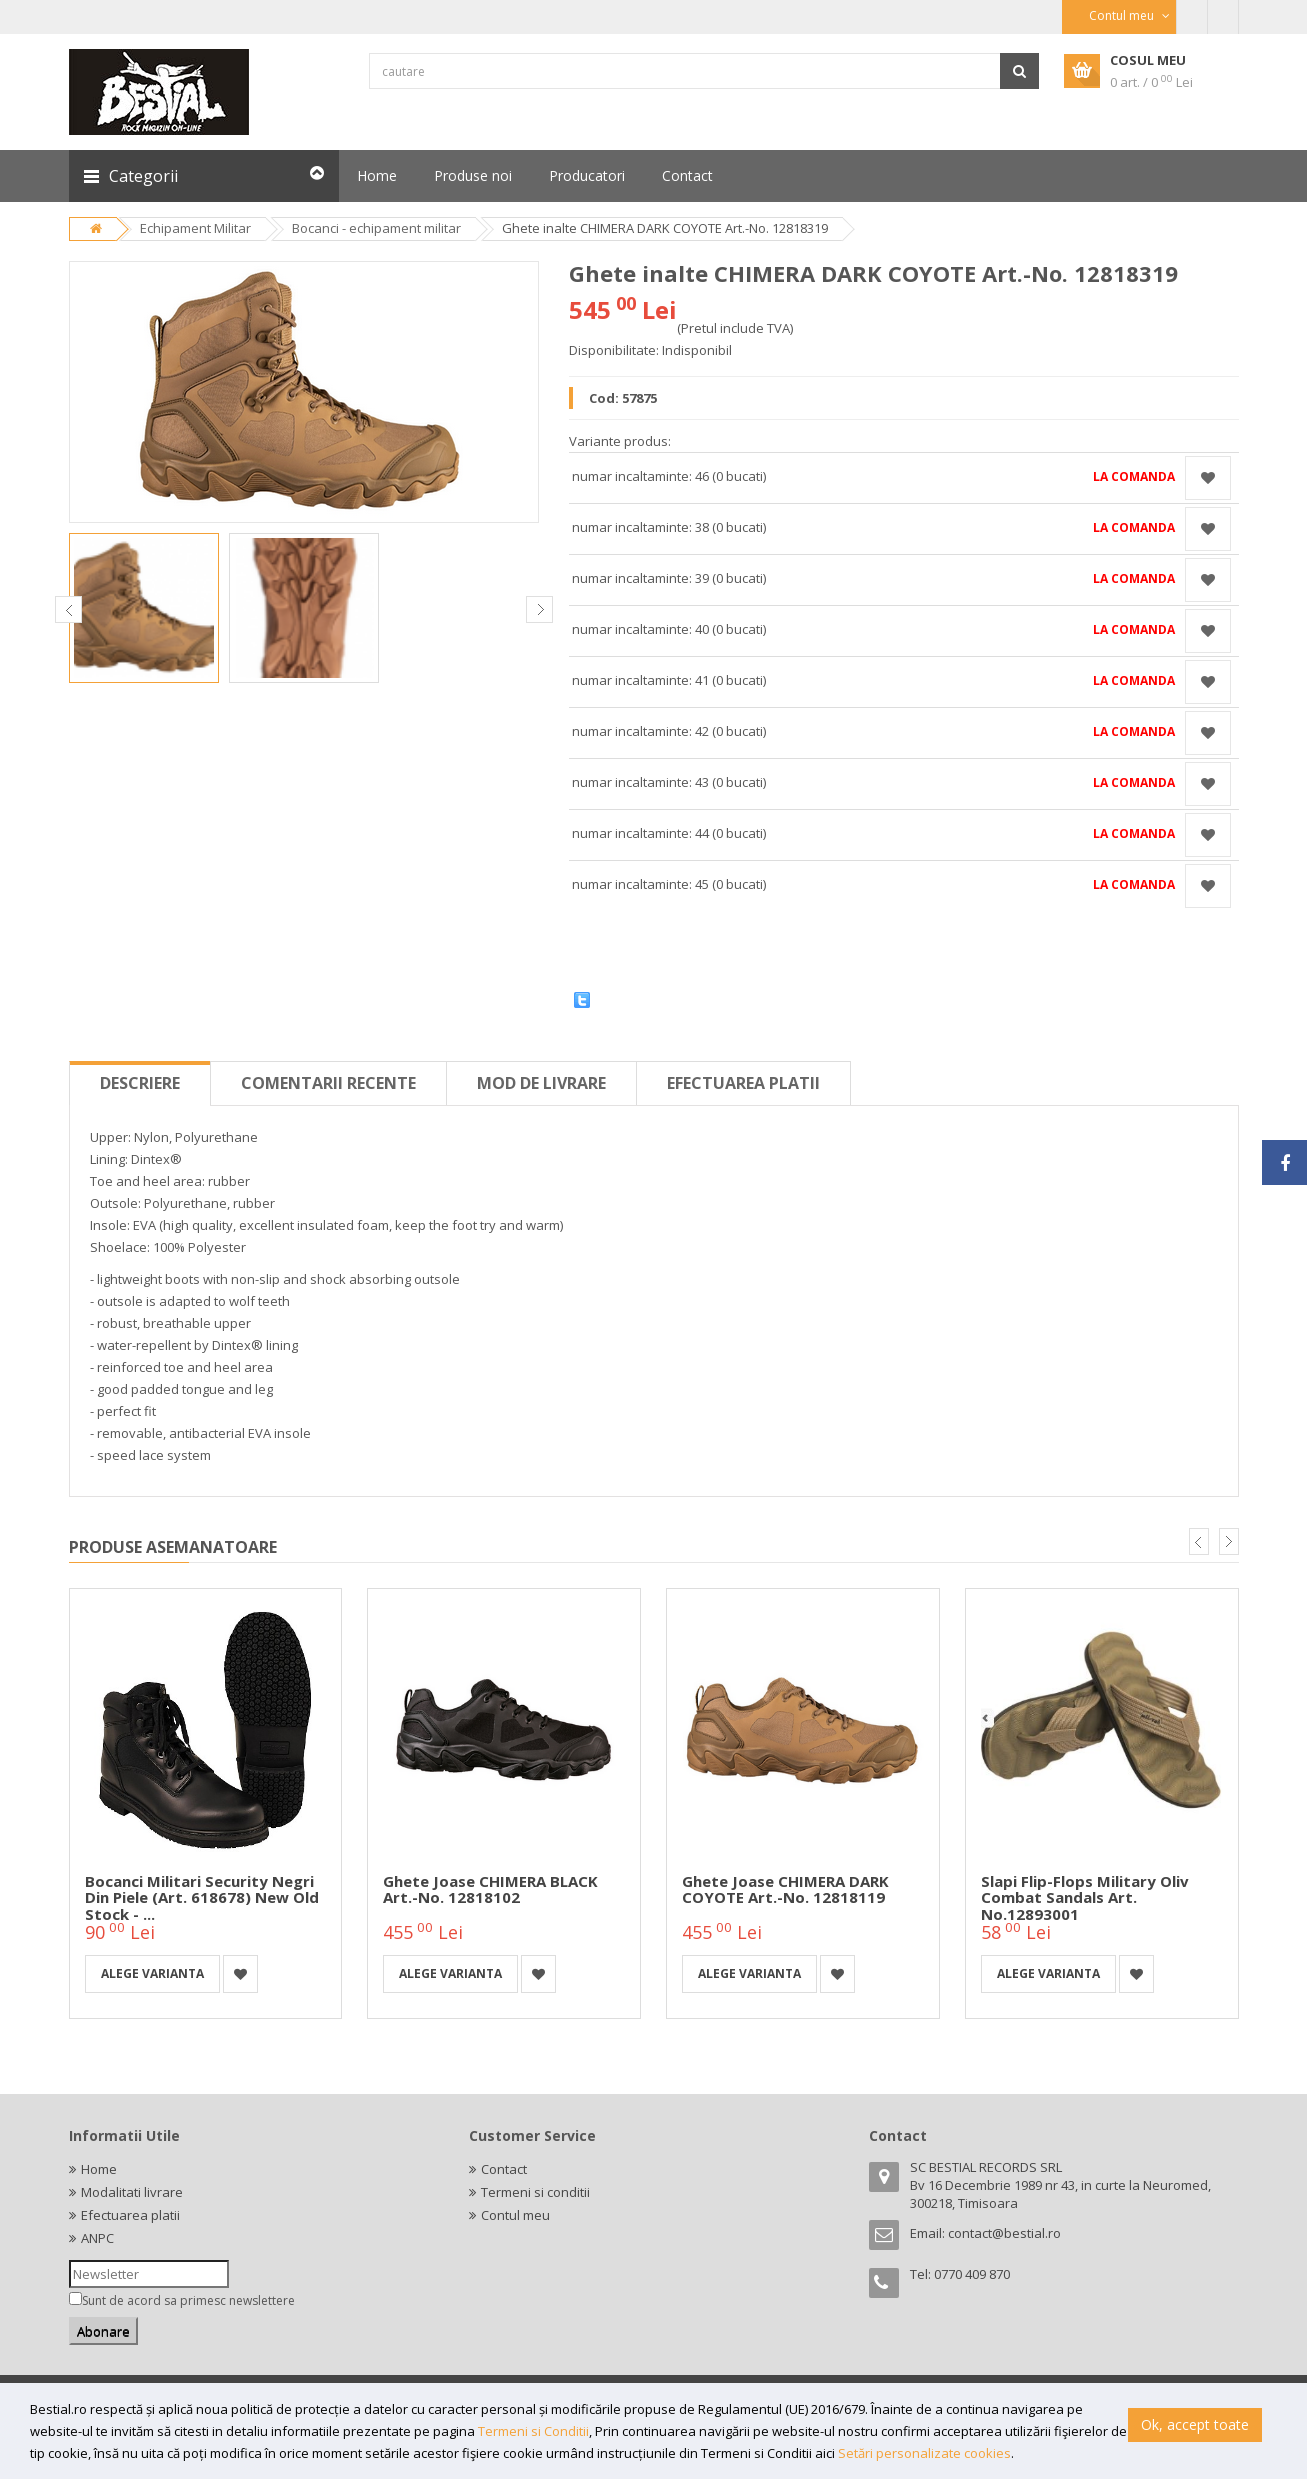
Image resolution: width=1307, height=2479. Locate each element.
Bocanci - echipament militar (376, 228)
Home (99, 2169)
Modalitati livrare (132, 2192)
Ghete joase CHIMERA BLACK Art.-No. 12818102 (490, 1889)
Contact (504, 2169)
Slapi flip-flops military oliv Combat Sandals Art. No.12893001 (1085, 1897)
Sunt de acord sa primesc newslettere (188, 2300)
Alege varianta (152, 1973)
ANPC (97, 2238)
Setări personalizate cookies (924, 2453)
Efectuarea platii (743, 1083)
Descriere (140, 1083)
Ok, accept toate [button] (1195, 2424)
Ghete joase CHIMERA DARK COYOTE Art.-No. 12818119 (785, 1889)
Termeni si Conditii (533, 2431)
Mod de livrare (541, 1083)
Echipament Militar (195, 228)
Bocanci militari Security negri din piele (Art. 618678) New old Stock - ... (202, 1897)
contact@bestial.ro (1004, 2233)
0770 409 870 (972, 2274)
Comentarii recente (328, 1083)
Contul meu (515, 2215)
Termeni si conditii (535, 2192)
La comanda (1134, 476)
